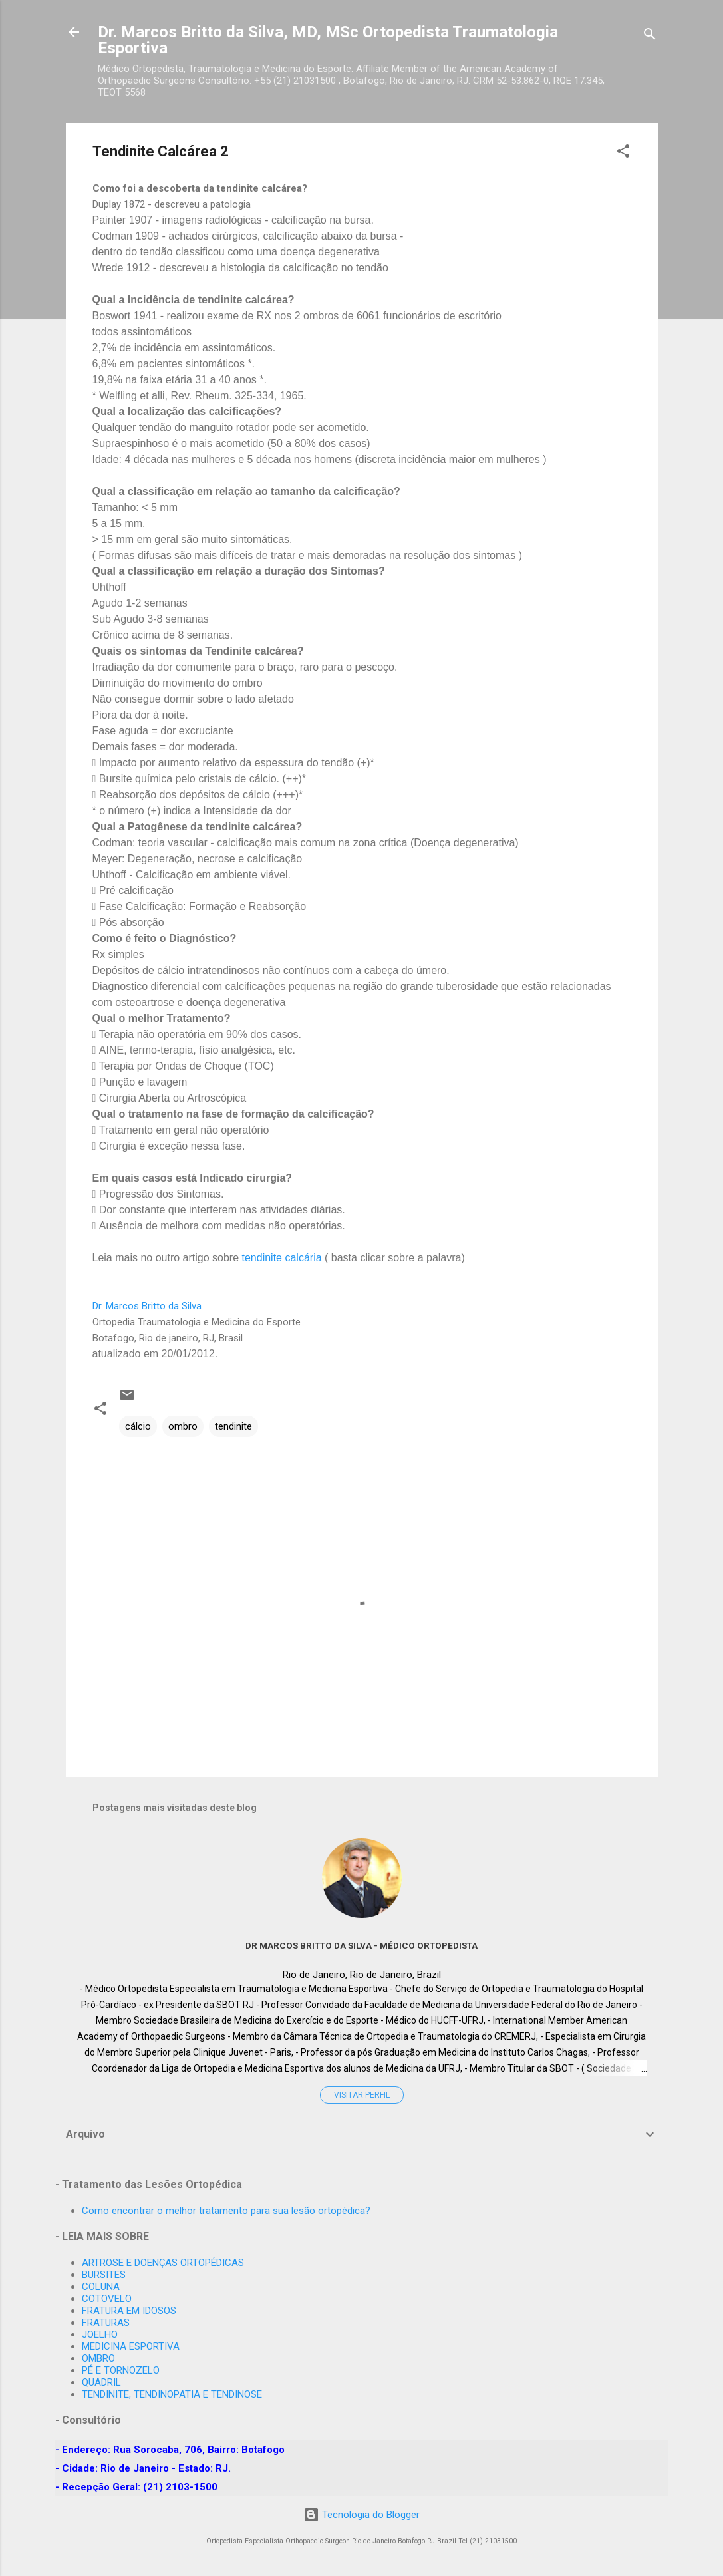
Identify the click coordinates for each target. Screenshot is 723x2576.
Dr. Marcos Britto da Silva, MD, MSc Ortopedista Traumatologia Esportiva (328, 40)
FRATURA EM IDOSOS (129, 2311)
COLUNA (101, 2287)
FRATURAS (106, 2323)
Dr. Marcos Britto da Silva (147, 1306)
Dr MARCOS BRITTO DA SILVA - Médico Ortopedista (361, 1945)
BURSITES (104, 2275)
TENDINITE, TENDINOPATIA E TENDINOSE (172, 2394)
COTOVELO (107, 2299)
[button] (623, 153)
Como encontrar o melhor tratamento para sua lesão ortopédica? (226, 2211)
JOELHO (100, 2334)
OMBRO (98, 2358)
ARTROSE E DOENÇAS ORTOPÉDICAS (163, 2263)
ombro (183, 1426)
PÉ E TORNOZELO (121, 2370)
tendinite (233, 1426)
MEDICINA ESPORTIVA (131, 2346)
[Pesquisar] (650, 36)
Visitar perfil (362, 2095)
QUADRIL (101, 2382)
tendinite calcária (282, 1257)
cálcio (138, 1426)
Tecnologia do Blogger (361, 2515)
